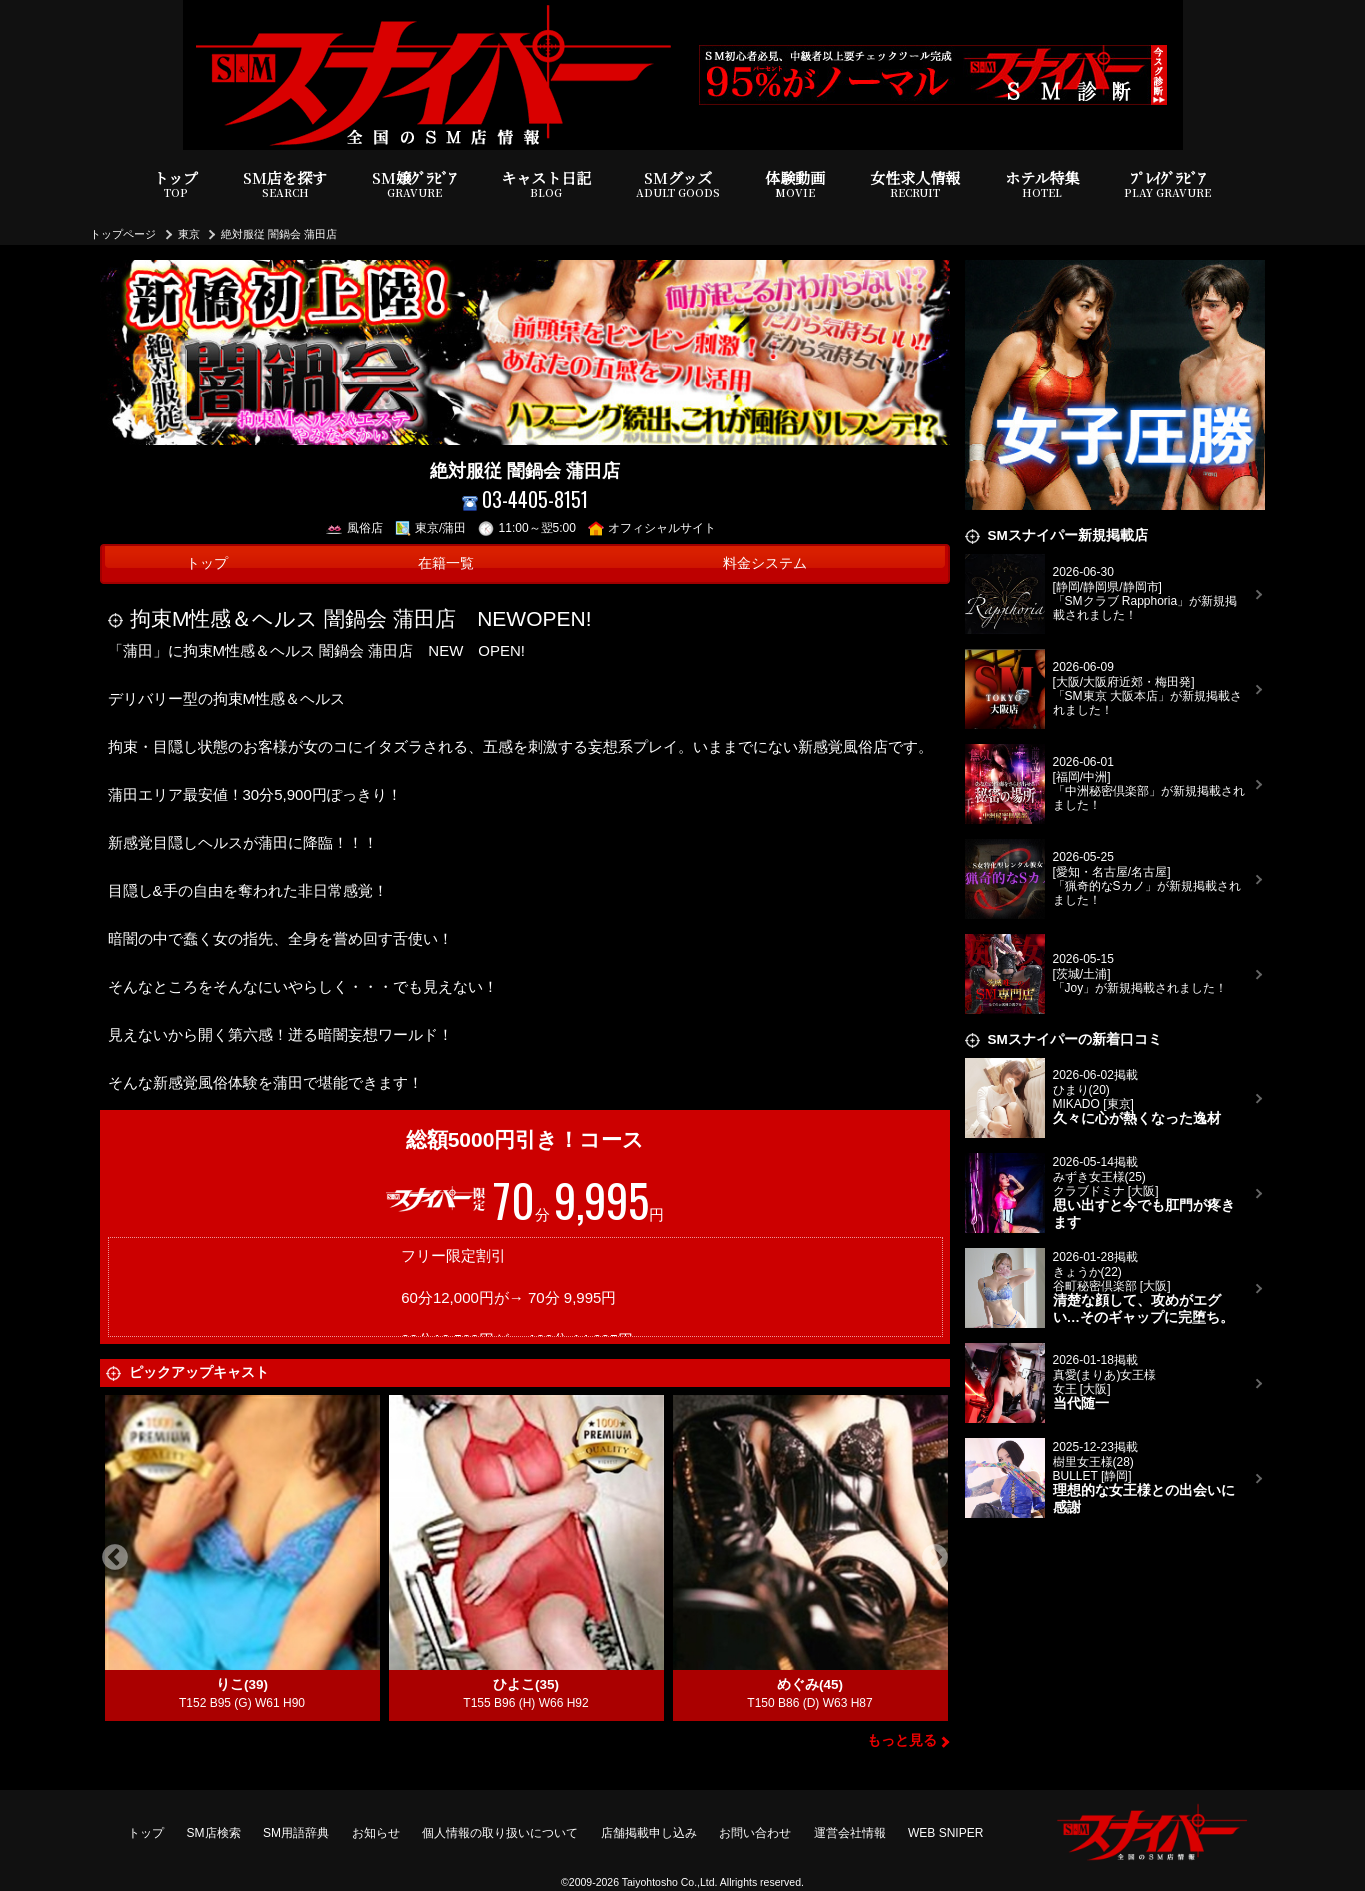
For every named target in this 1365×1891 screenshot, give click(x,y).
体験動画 (795, 184)
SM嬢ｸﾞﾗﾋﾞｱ (414, 184)
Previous (115, 1558)
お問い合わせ (755, 1833)
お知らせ (376, 1833)
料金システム (765, 563)
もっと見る (902, 1740)
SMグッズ (678, 184)
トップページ (123, 234)
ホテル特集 (1042, 184)
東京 (189, 234)
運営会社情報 (850, 1833)
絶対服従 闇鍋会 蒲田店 (279, 234)
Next (935, 1558)
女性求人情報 (915, 184)
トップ (176, 184)
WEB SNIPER (945, 1833)
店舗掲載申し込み (649, 1833)
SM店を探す (285, 184)
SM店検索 (214, 1833)
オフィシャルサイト (652, 528)
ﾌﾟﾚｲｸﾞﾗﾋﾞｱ (1167, 184)
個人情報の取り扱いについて (500, 1833)
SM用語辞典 (296, 1833)
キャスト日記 (546, 184)
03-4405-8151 (525, 499)
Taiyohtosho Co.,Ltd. (670, 1882)
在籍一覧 (446, 563)
